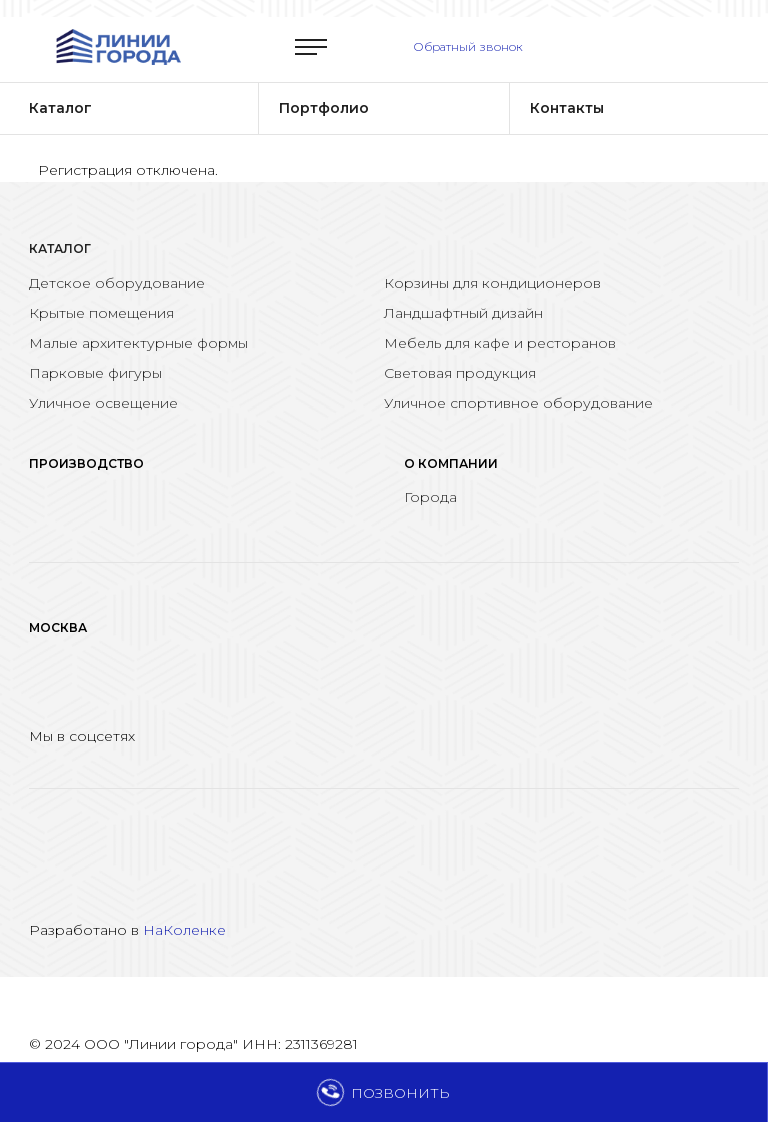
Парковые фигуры (95, 373)
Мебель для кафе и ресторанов (500, 343)
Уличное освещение (103, 403)
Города (430, 497)
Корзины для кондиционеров (492, 283)
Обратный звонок (468, 46)
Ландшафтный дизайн (463, 313)
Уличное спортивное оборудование (518, 403)
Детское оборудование (117, 283)
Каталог (60, 248)
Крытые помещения (101, 313)
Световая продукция (460, 373)
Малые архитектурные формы (138, 343)
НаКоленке (184, 930)
